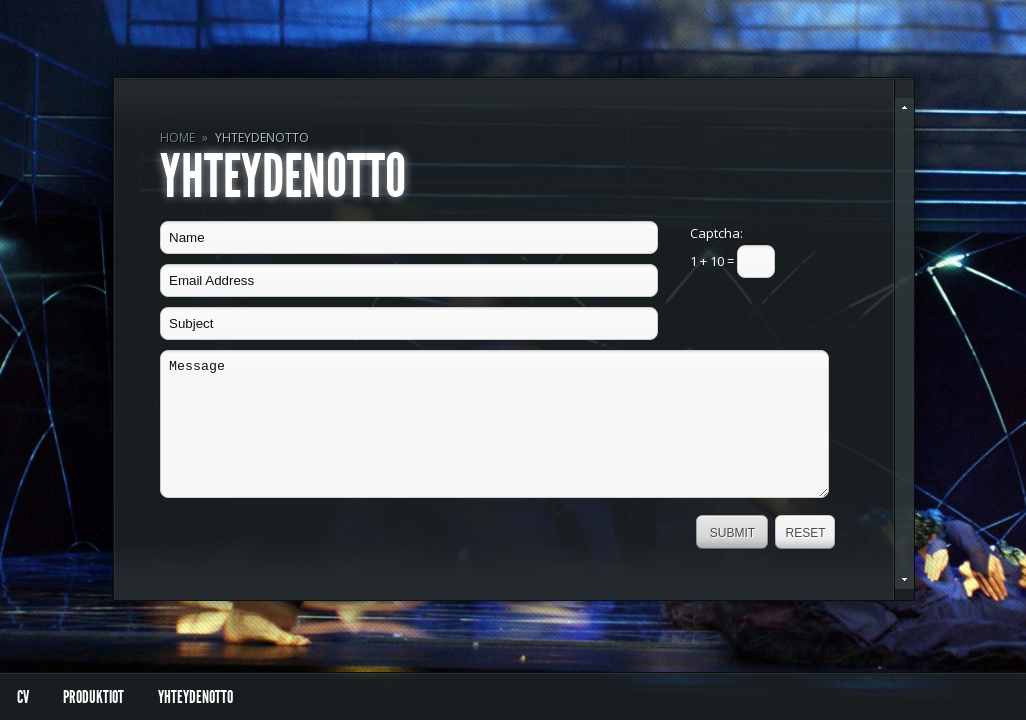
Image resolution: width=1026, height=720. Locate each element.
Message (494, 424)
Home (177, 137)
